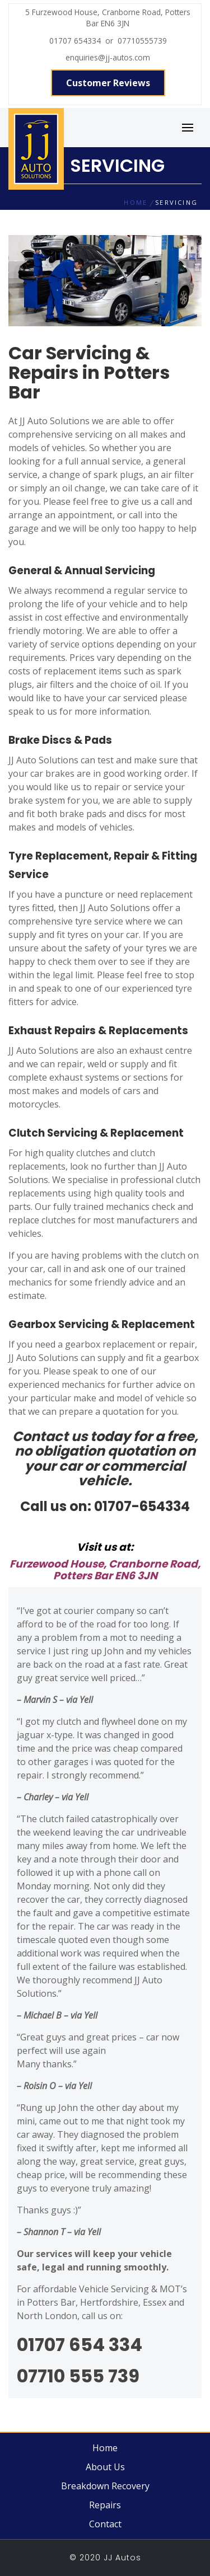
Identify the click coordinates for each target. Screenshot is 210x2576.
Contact (105, 2524)
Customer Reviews (108, 83)
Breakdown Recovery (105, 2486)
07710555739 (140, 40)
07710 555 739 (78, 2376)
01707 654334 (77, 40)
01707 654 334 (79, 2344)
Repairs (105, 2505)
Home (105, 2448)
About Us (105, 2467)
